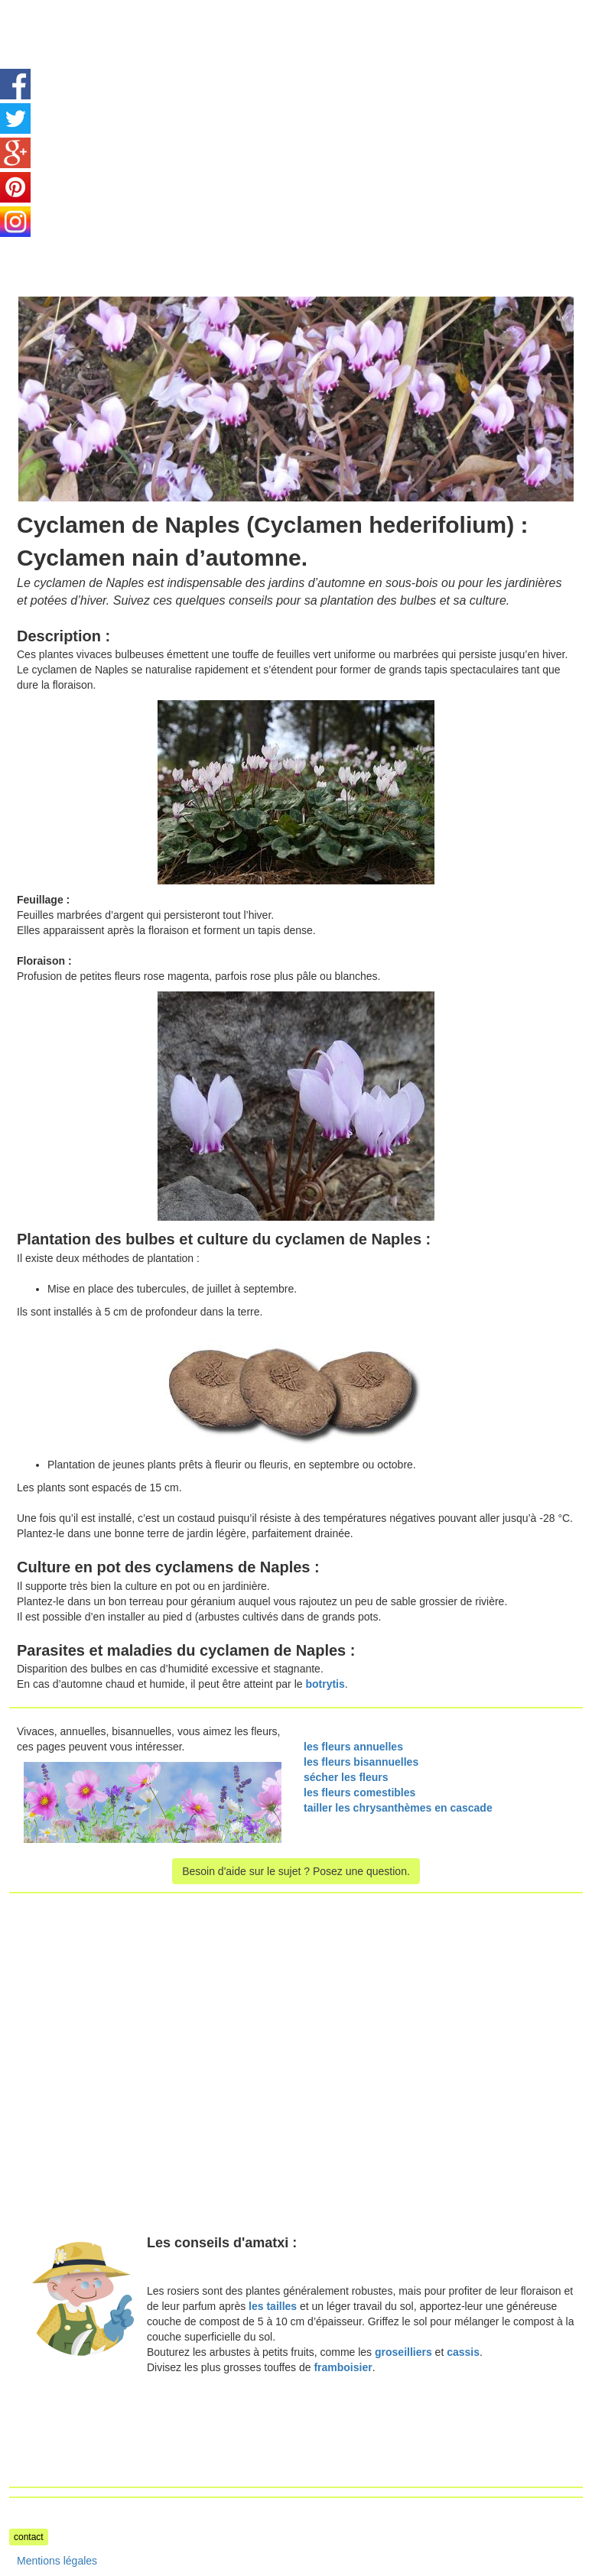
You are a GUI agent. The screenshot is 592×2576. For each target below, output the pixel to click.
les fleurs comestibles (359, 1792)
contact (29, 2537)
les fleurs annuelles (353, 1747)
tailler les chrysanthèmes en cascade (398, 1808)
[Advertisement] (137, 107)
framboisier (343, 2367)
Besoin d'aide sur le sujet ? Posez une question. (296, 1871)
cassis (463, 2352)
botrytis (324, 1684)
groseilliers (403, 2352)
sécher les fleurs (346, 1777)
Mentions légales (57, 2561)
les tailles (273, 2306)
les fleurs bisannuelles (361, 1762)
